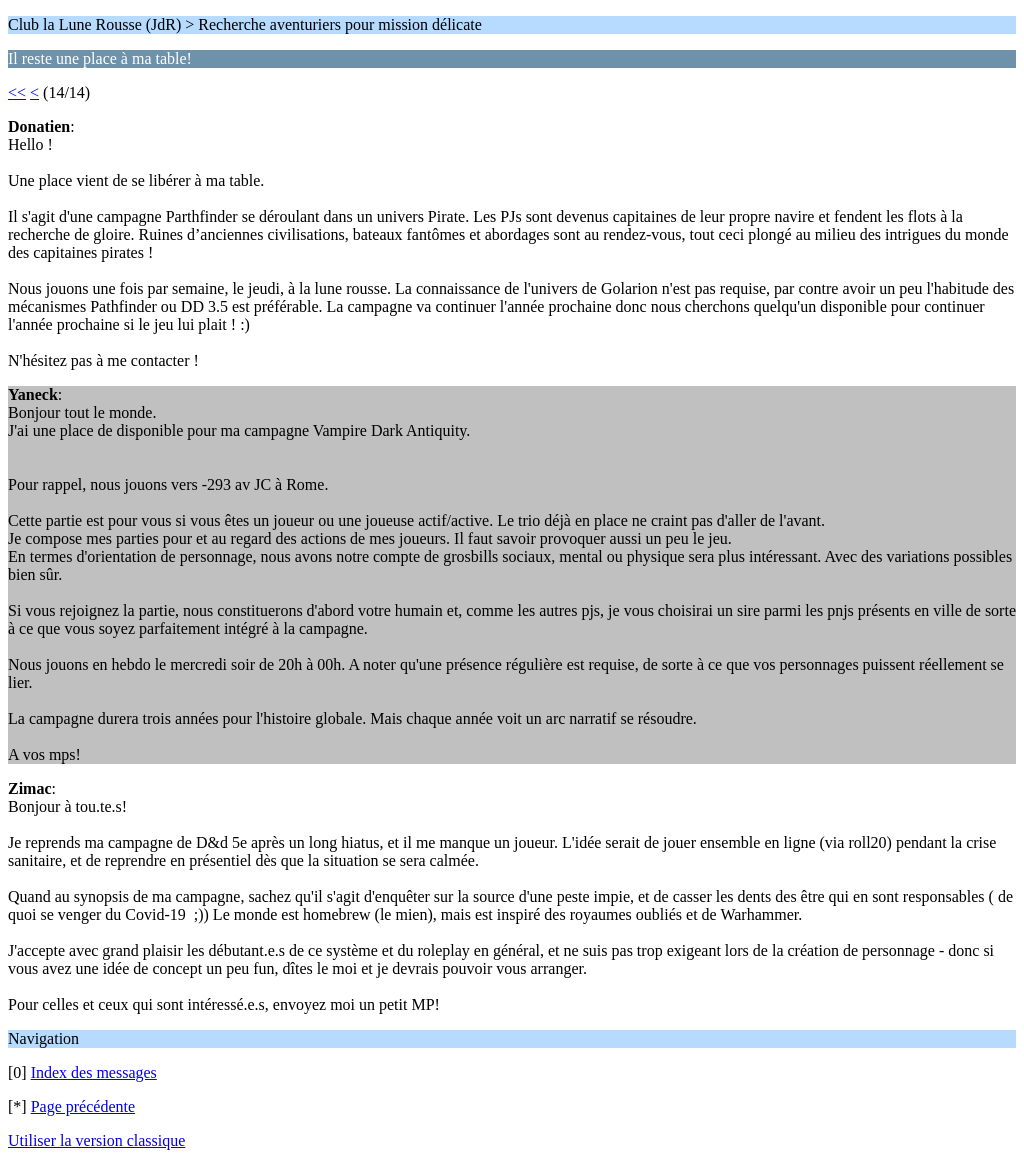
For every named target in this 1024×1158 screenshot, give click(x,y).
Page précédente (83, 1106)
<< (17, 92)
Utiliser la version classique (96, 1140)
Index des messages (94, 1072)
